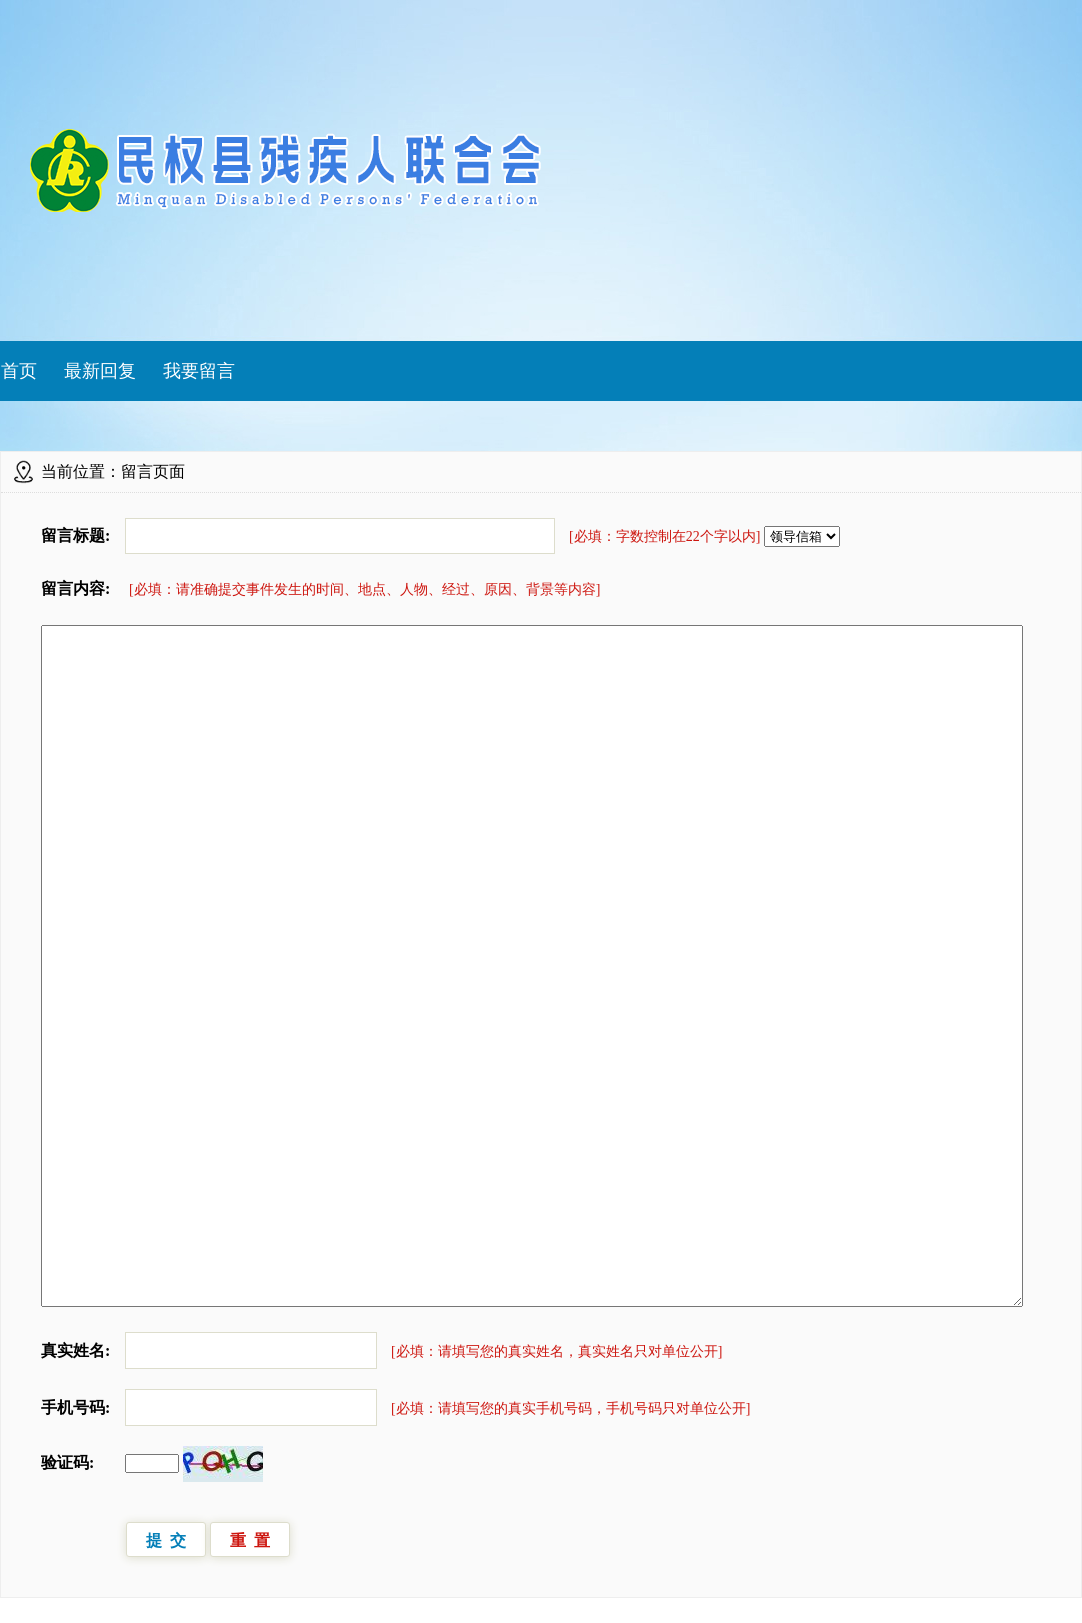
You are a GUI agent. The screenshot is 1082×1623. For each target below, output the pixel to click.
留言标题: (75, 535)
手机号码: (75, 1407)
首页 (19, 371)
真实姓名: (75, 1350)
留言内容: (75, 588)
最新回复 (100, 371)
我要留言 (199, 371)
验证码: (67, 1462)
